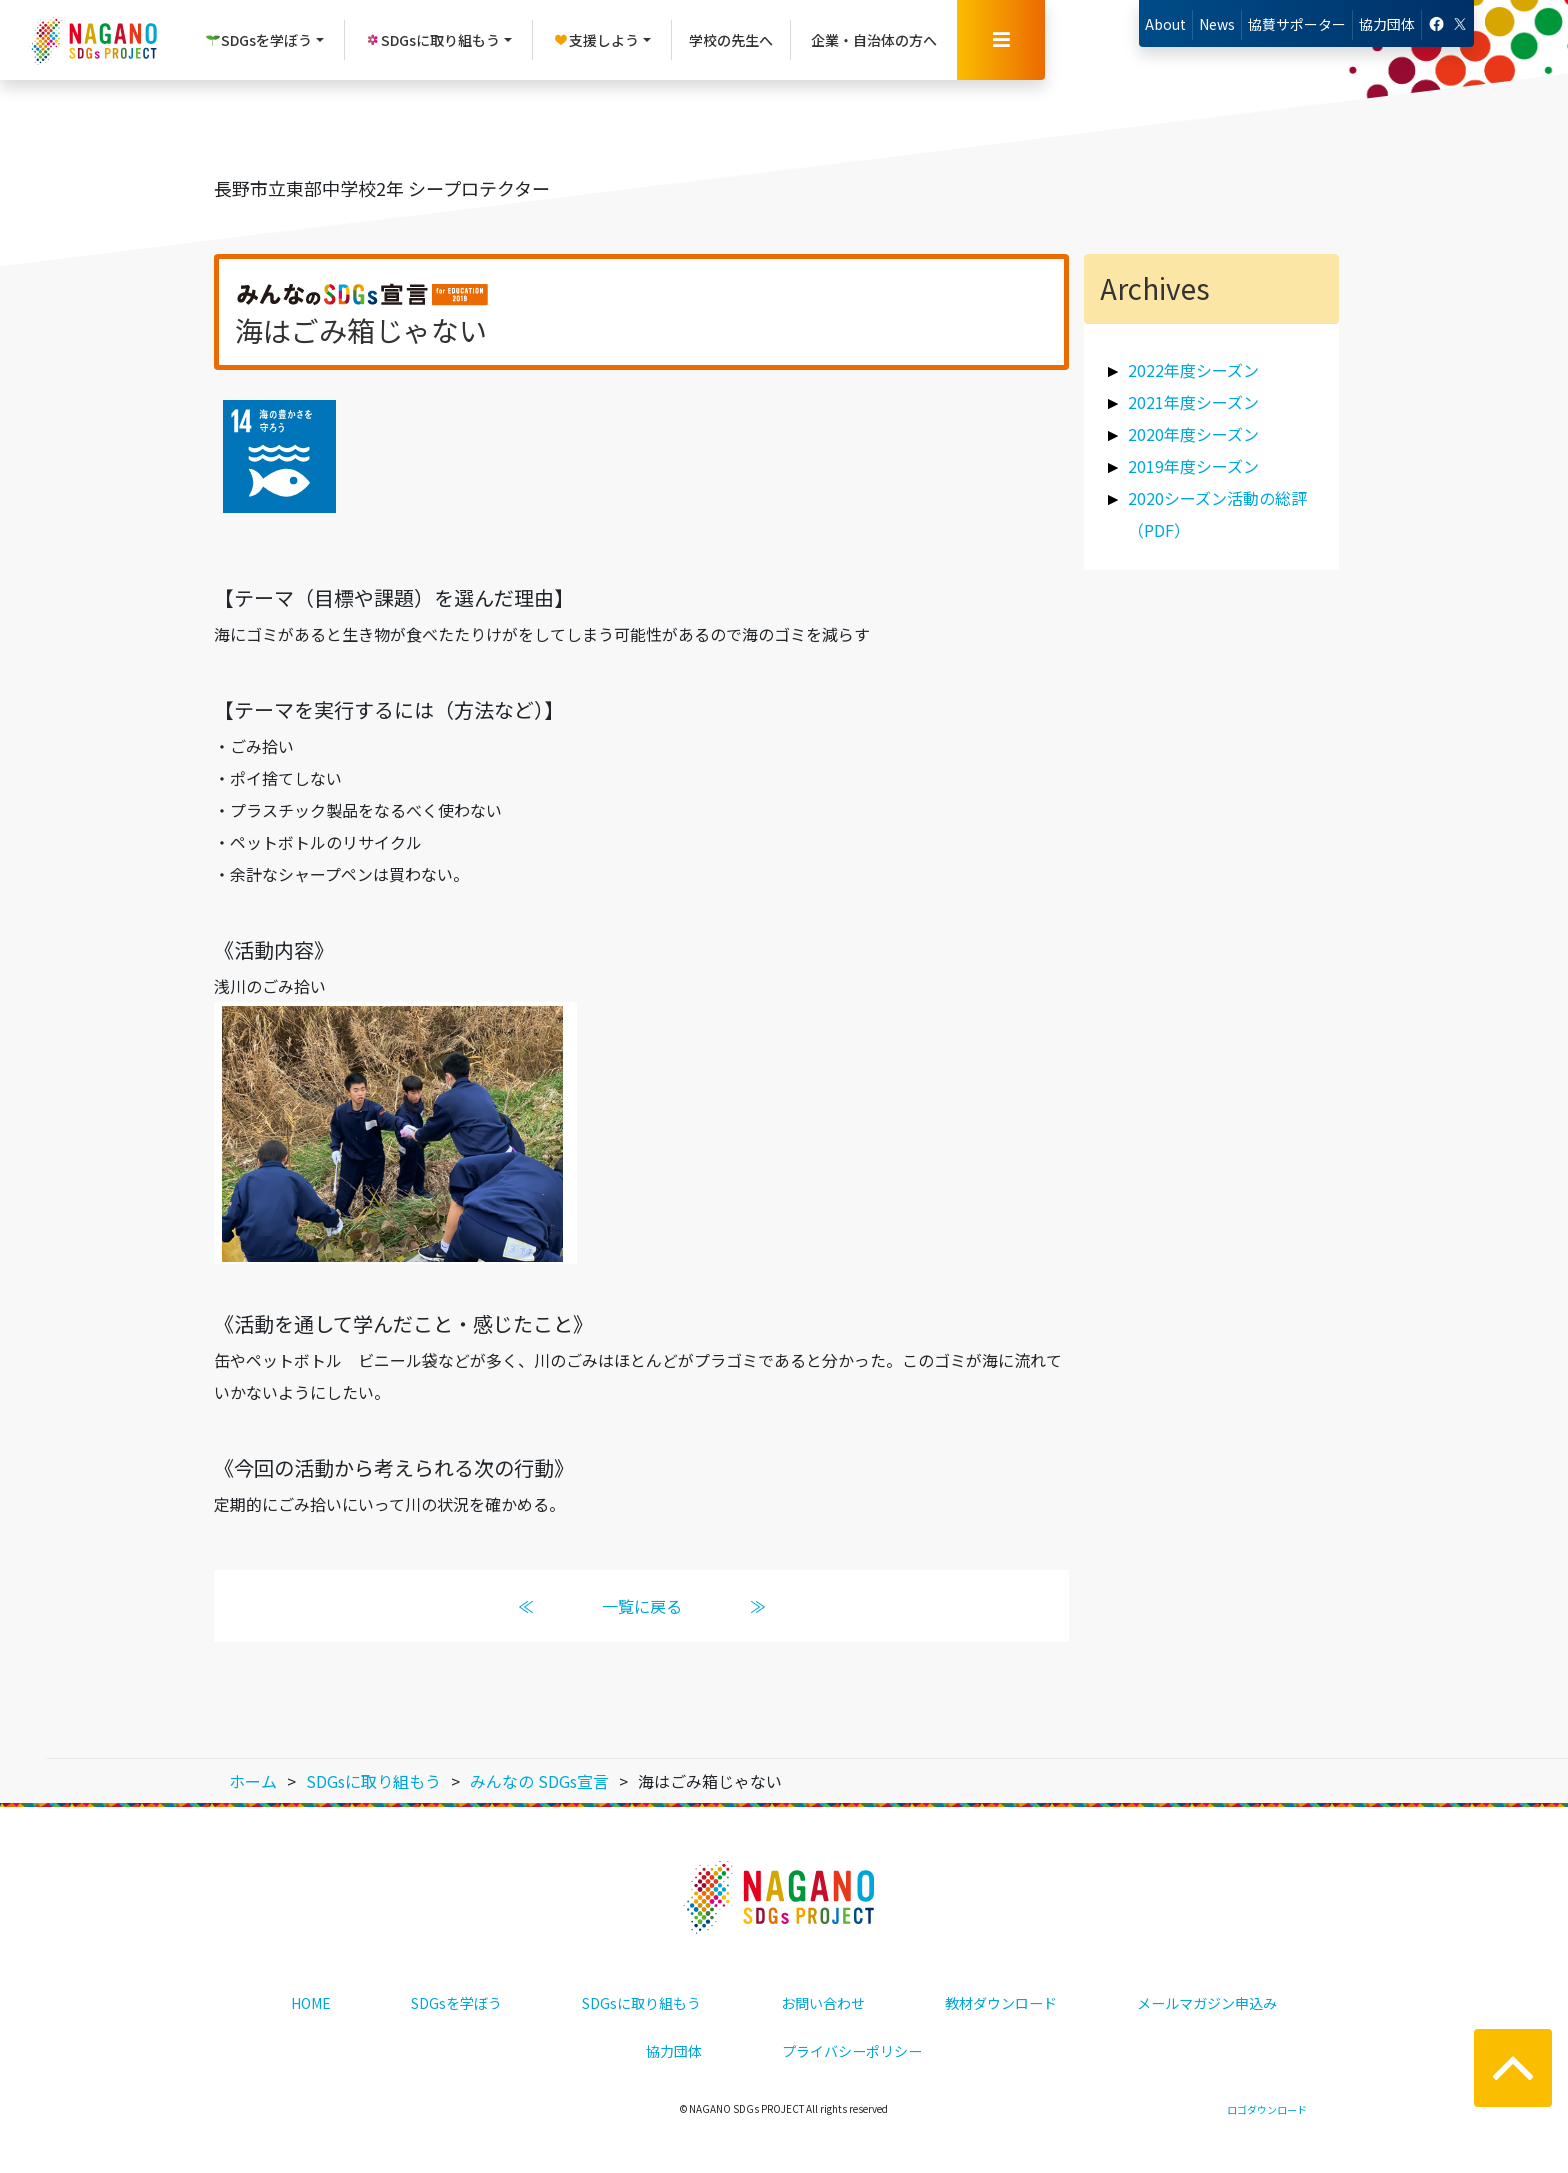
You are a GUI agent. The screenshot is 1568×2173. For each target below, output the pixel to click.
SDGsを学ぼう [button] (258, 40)
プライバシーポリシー (852, 2051)
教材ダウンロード (1001, 2003)
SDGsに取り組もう (641, 2003)
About (1165, 24)
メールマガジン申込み (1207, 2003)
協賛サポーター (1297, 24)
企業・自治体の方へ (874, 40)
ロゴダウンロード (1267, 2109)
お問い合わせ (823, 2003)
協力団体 (1387, 24)
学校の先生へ (731, 40)
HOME (311, 2003)
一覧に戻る (642, 1606)
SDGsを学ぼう (456, 2003)
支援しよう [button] (596, 40)
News (1217, 24)
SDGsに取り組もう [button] (432, 40)
